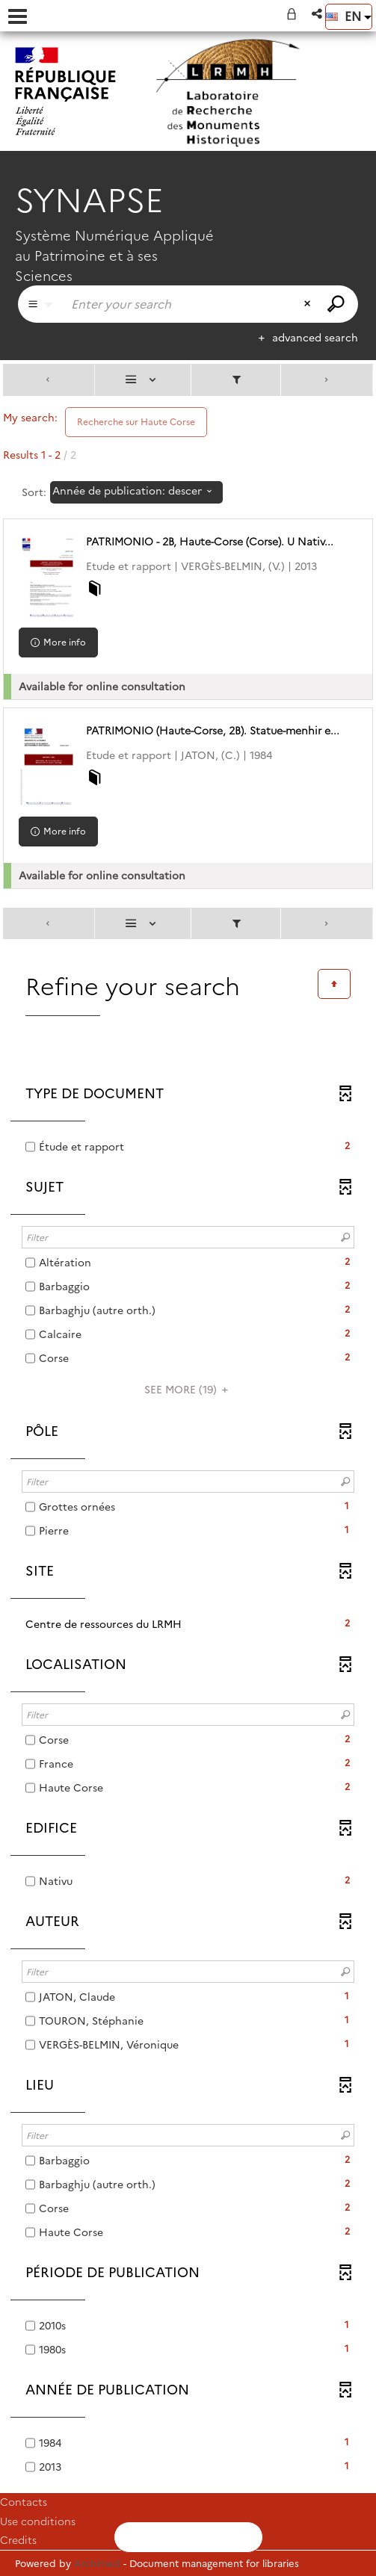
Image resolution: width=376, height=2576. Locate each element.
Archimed (97, 2563)
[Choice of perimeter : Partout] (40, 304)
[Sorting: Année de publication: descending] (136, 492)
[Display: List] (143, 380)
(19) (188, 1389)
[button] (318, 14)
